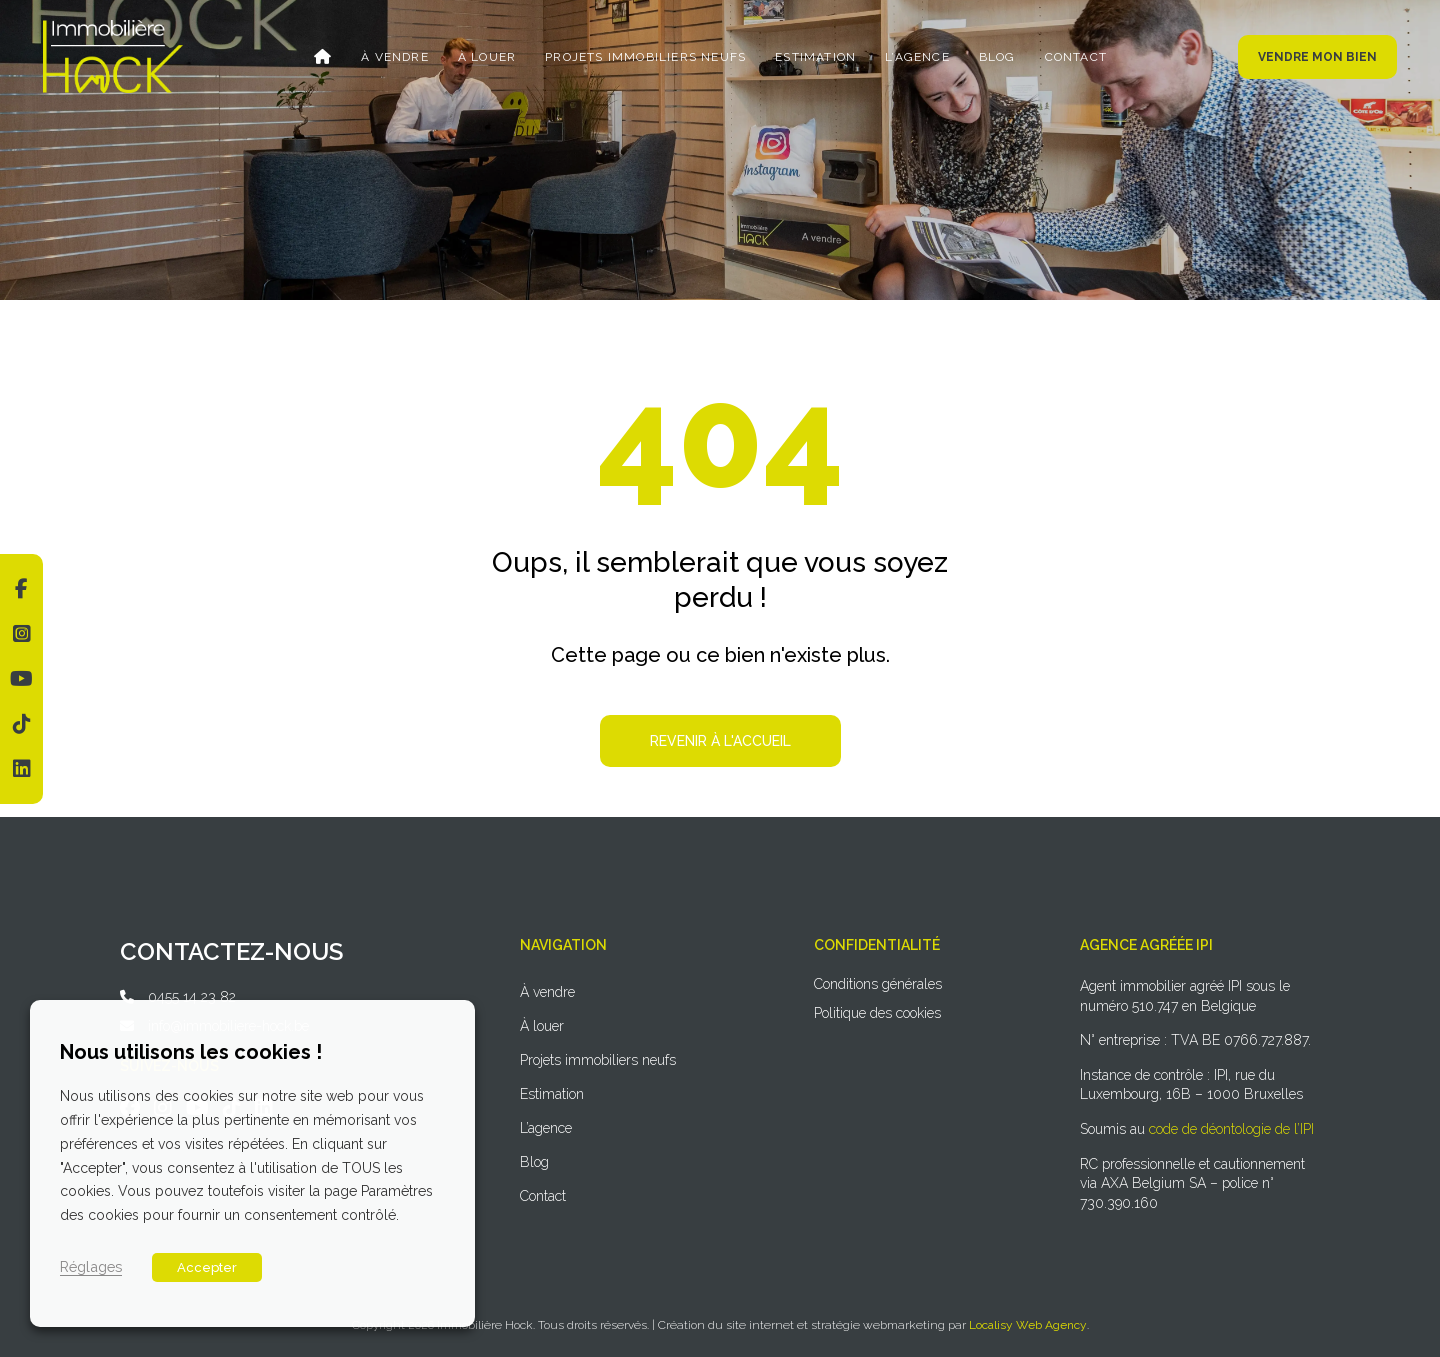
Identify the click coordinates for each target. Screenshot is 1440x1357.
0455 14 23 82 (192, 997)
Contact (1076, 57)
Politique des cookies (877, 1013)
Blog (997, 57)
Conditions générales (878, 984)
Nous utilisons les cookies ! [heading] (191, 1052)
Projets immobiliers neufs (645, 57)
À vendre (395, 57)
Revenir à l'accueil (720, 741)
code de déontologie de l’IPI (1231, 1129)
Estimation (815, 57)
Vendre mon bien (1317, 57)
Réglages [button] (91, 1266)
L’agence (917, 57)
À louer (487, 57)
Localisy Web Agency (1028, 1325)
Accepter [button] (207, 1267)
